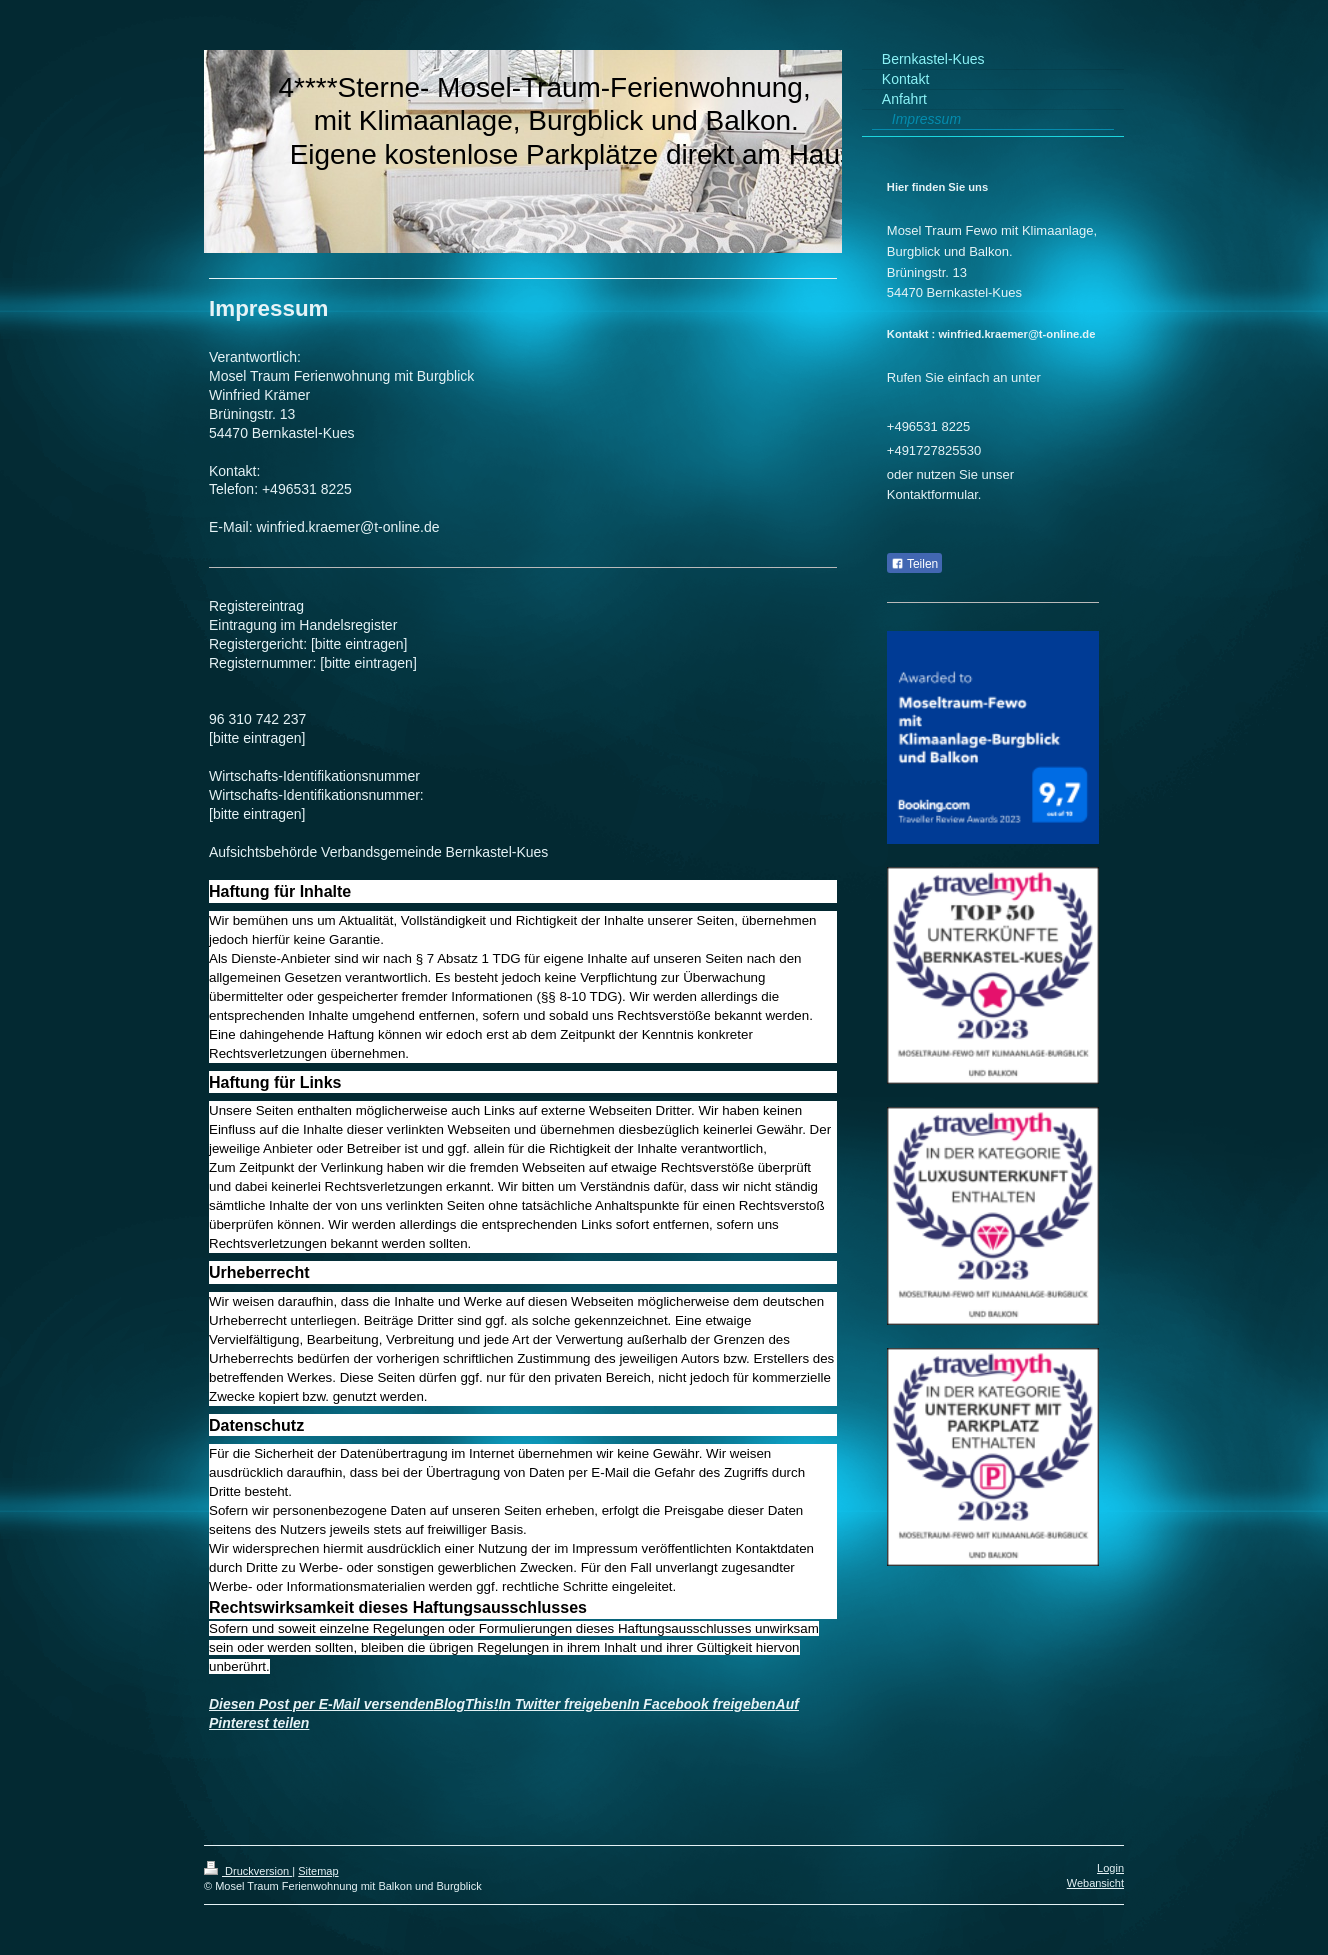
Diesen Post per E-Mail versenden (321, 1704)
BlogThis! (466, 1704)
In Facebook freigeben (701, 1704)
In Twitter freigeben (562, 1704)
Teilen (914, 564)
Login (1110, 1868)
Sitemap (318, 1871)
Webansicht (1095, 1883)
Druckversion (248, 1871)
